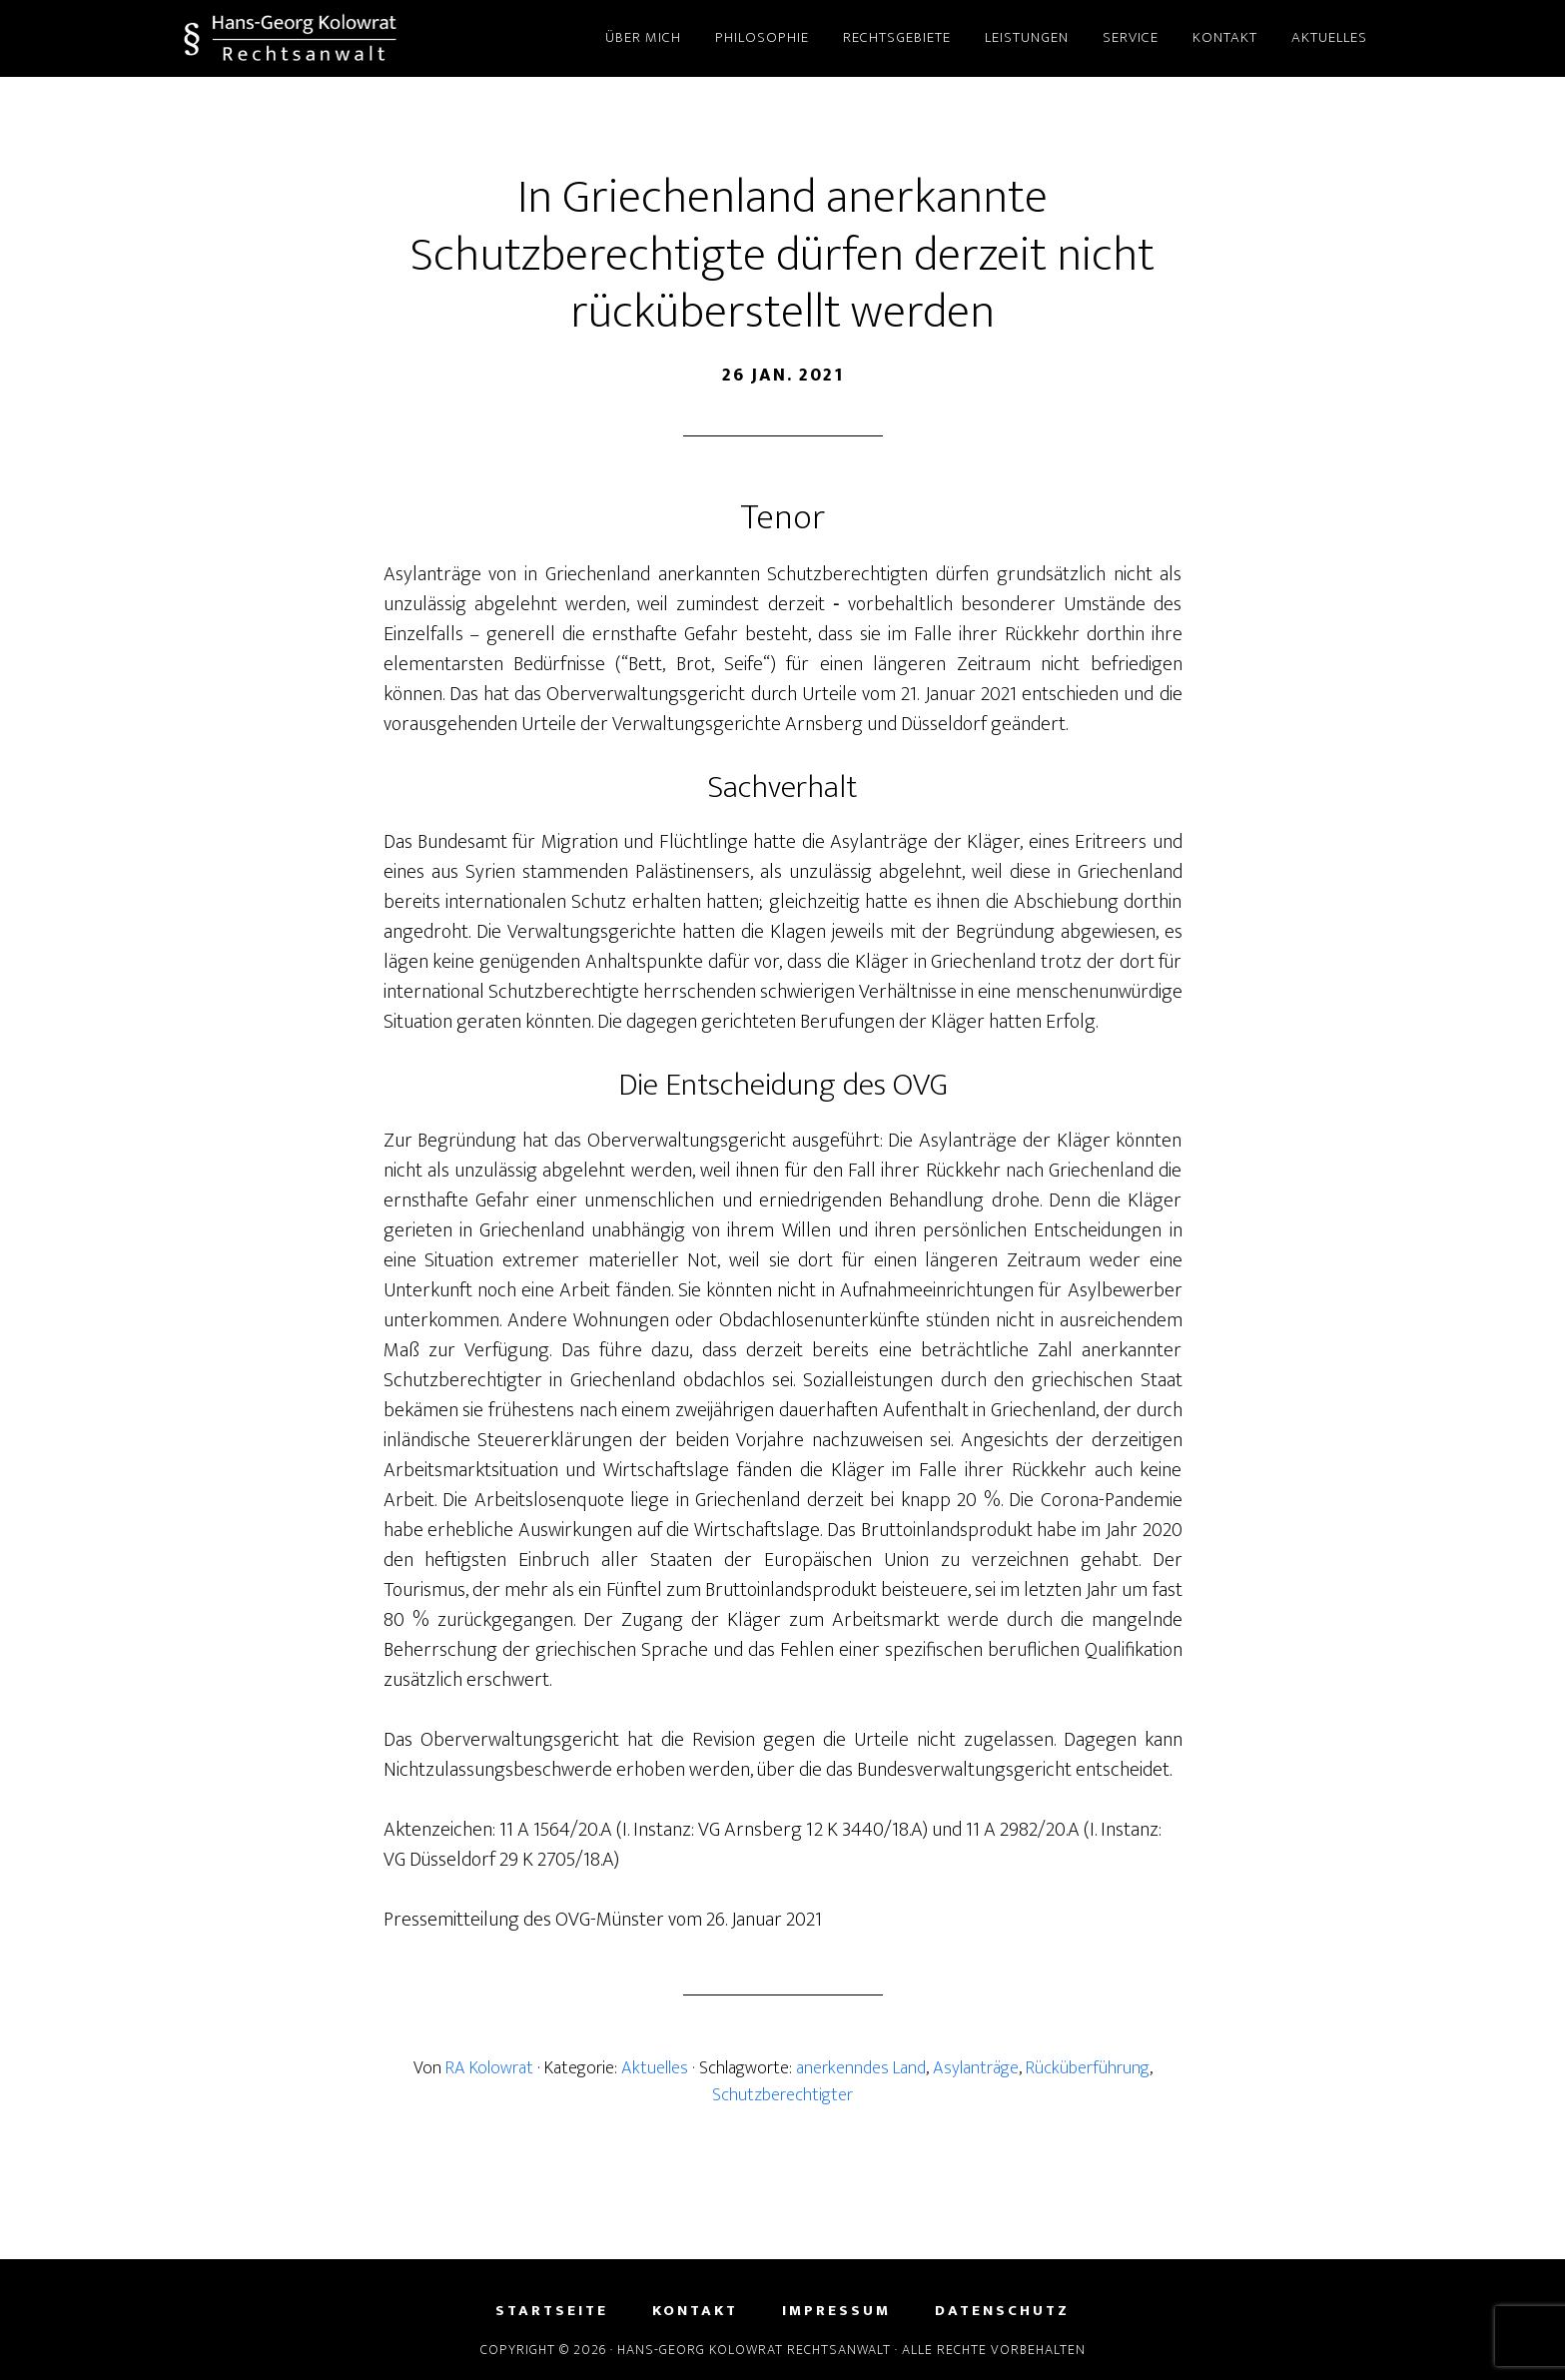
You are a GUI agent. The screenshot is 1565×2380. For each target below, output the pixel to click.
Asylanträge (976, 2068)
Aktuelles (654, 2068)
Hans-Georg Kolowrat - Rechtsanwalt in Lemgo (363, 38)
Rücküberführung (1088, 2068)
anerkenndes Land (861, 2068)
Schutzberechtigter (782, 2095)
